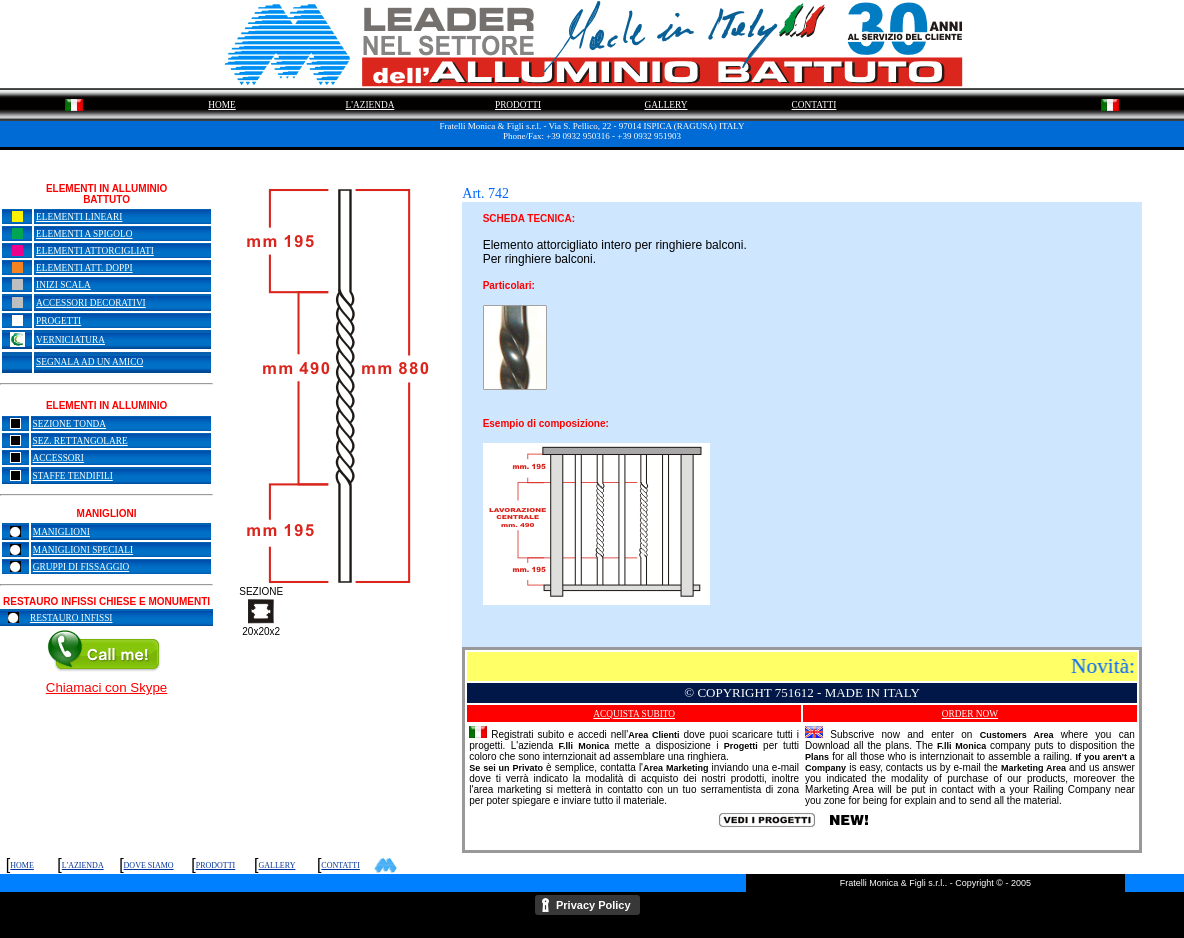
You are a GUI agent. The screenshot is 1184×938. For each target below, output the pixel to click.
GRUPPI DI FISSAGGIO (81, 567)
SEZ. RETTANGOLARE (80, 441)
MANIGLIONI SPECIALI (83, 550)
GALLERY (665, 105)
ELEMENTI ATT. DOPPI (84, 268)
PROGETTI (58, 321)
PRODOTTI (518, 105)
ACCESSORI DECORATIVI (91, 303)
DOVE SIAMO (149, 865)
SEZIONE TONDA (70, 424)
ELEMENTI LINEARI (79, 217)
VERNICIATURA (70, 340)
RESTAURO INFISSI (71, 618)
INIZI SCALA (63, 285)
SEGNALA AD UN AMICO (89, 362)
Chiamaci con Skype (107, 687)
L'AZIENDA (370, 105)
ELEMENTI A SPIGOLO (84, 234)
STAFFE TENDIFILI (73, 476)
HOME (221, 105)
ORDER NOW (970, 714)
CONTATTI (814, 105)
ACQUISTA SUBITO (634, 714)
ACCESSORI (58, 458)
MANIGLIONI (61, 532)
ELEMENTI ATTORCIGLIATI (95, 251)
